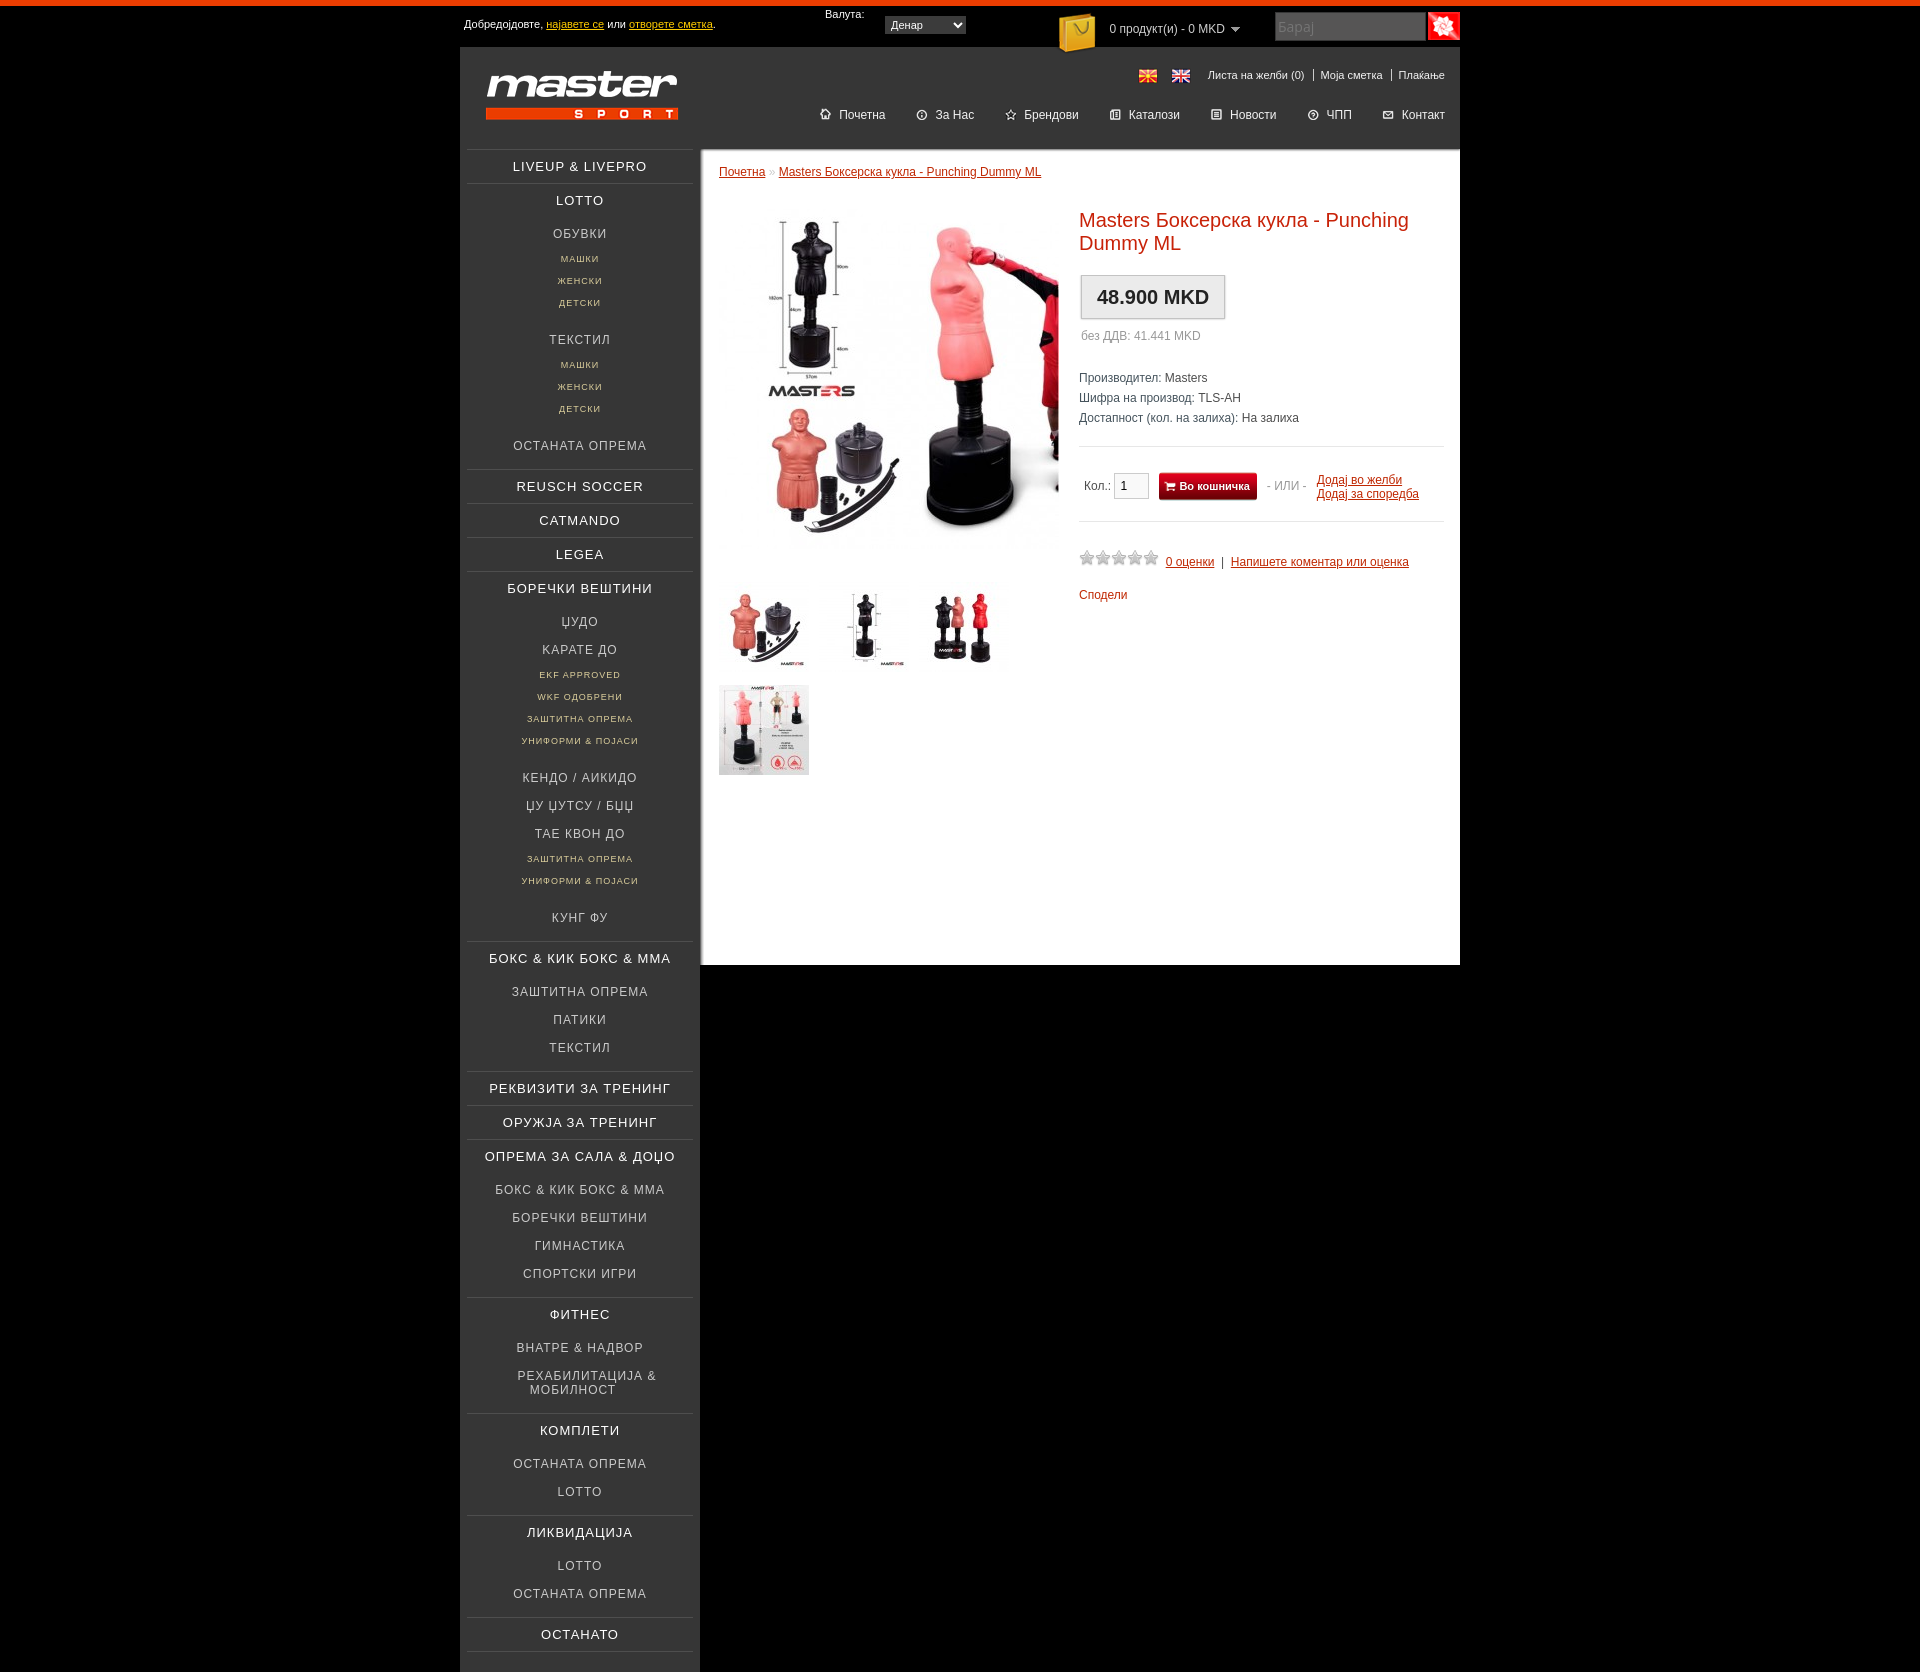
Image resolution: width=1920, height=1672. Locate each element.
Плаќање (1422, 75)
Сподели (1103, 595)
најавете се (575, 24)
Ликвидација (580, 1532)
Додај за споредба (1368, 494)
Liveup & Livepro (580, 166)
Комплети (580, 1430)
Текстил (579, 340)
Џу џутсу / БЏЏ (580, 806)
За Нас (945, 115)
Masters (1186, 378)
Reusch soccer (579, 486)
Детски (580, 303)
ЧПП (1329, 115)
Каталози (1144, 115)
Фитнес (580, 1314)
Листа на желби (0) (1256, 75)
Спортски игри (580, 1274)
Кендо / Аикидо (580, 778)
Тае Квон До (580, 834)
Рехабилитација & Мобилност (587, 1383)
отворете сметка (671, 24)
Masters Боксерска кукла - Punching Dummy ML (910, 172)
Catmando (579, 520)
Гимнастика (580, 1246)
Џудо (579, 622)
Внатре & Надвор (580, 1348)
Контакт (1413, 115)
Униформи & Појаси (579, 741)
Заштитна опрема (580, 719)
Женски (579, 281)
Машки (580, 259)
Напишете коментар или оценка (1320, 562)
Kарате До (579, 650)
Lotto (580, 200)
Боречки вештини (579, 588)
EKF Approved (580, 675)
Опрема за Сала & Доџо (580, 1156)
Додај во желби (1359, 480)
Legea (580, 554)
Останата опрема (580, 446)
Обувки (580, 234)
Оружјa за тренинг (580, 1122)
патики (579, 1020)
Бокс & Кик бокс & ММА (580, 958)
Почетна (852, 115)
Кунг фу (580, 918)
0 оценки (1190, 562)
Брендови (1041, 115)
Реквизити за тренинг (580, 1088)
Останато (580, 1634)
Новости (1243, 115)
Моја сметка (1352, 75)
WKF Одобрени (579, 697)
